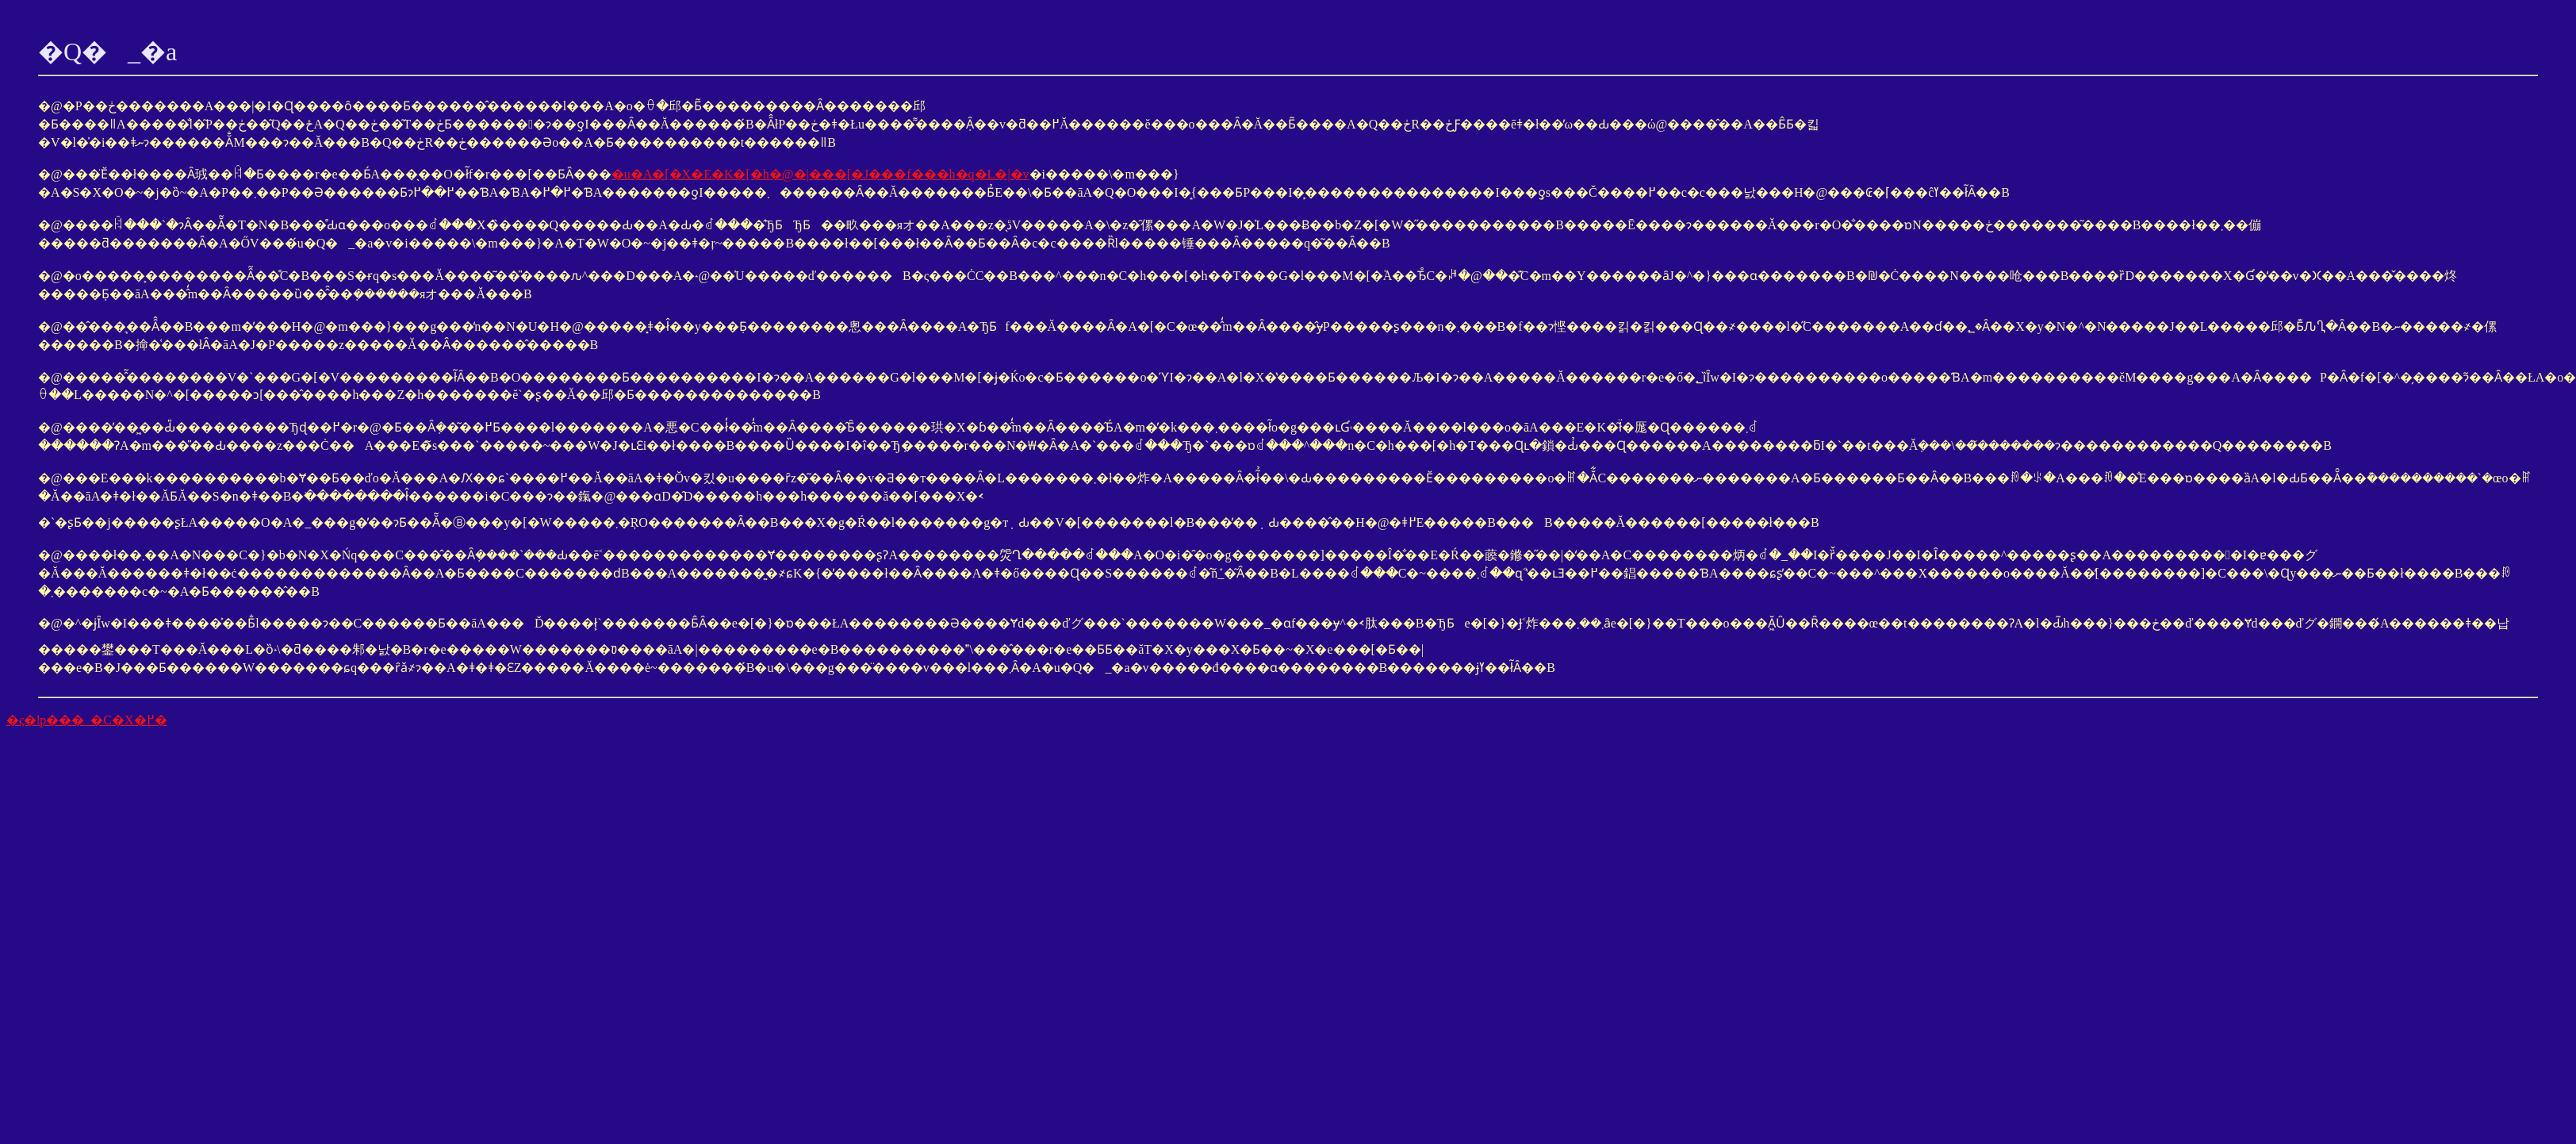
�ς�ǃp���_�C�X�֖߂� (86, 720)
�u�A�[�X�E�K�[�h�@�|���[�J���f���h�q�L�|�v (820, 174)
